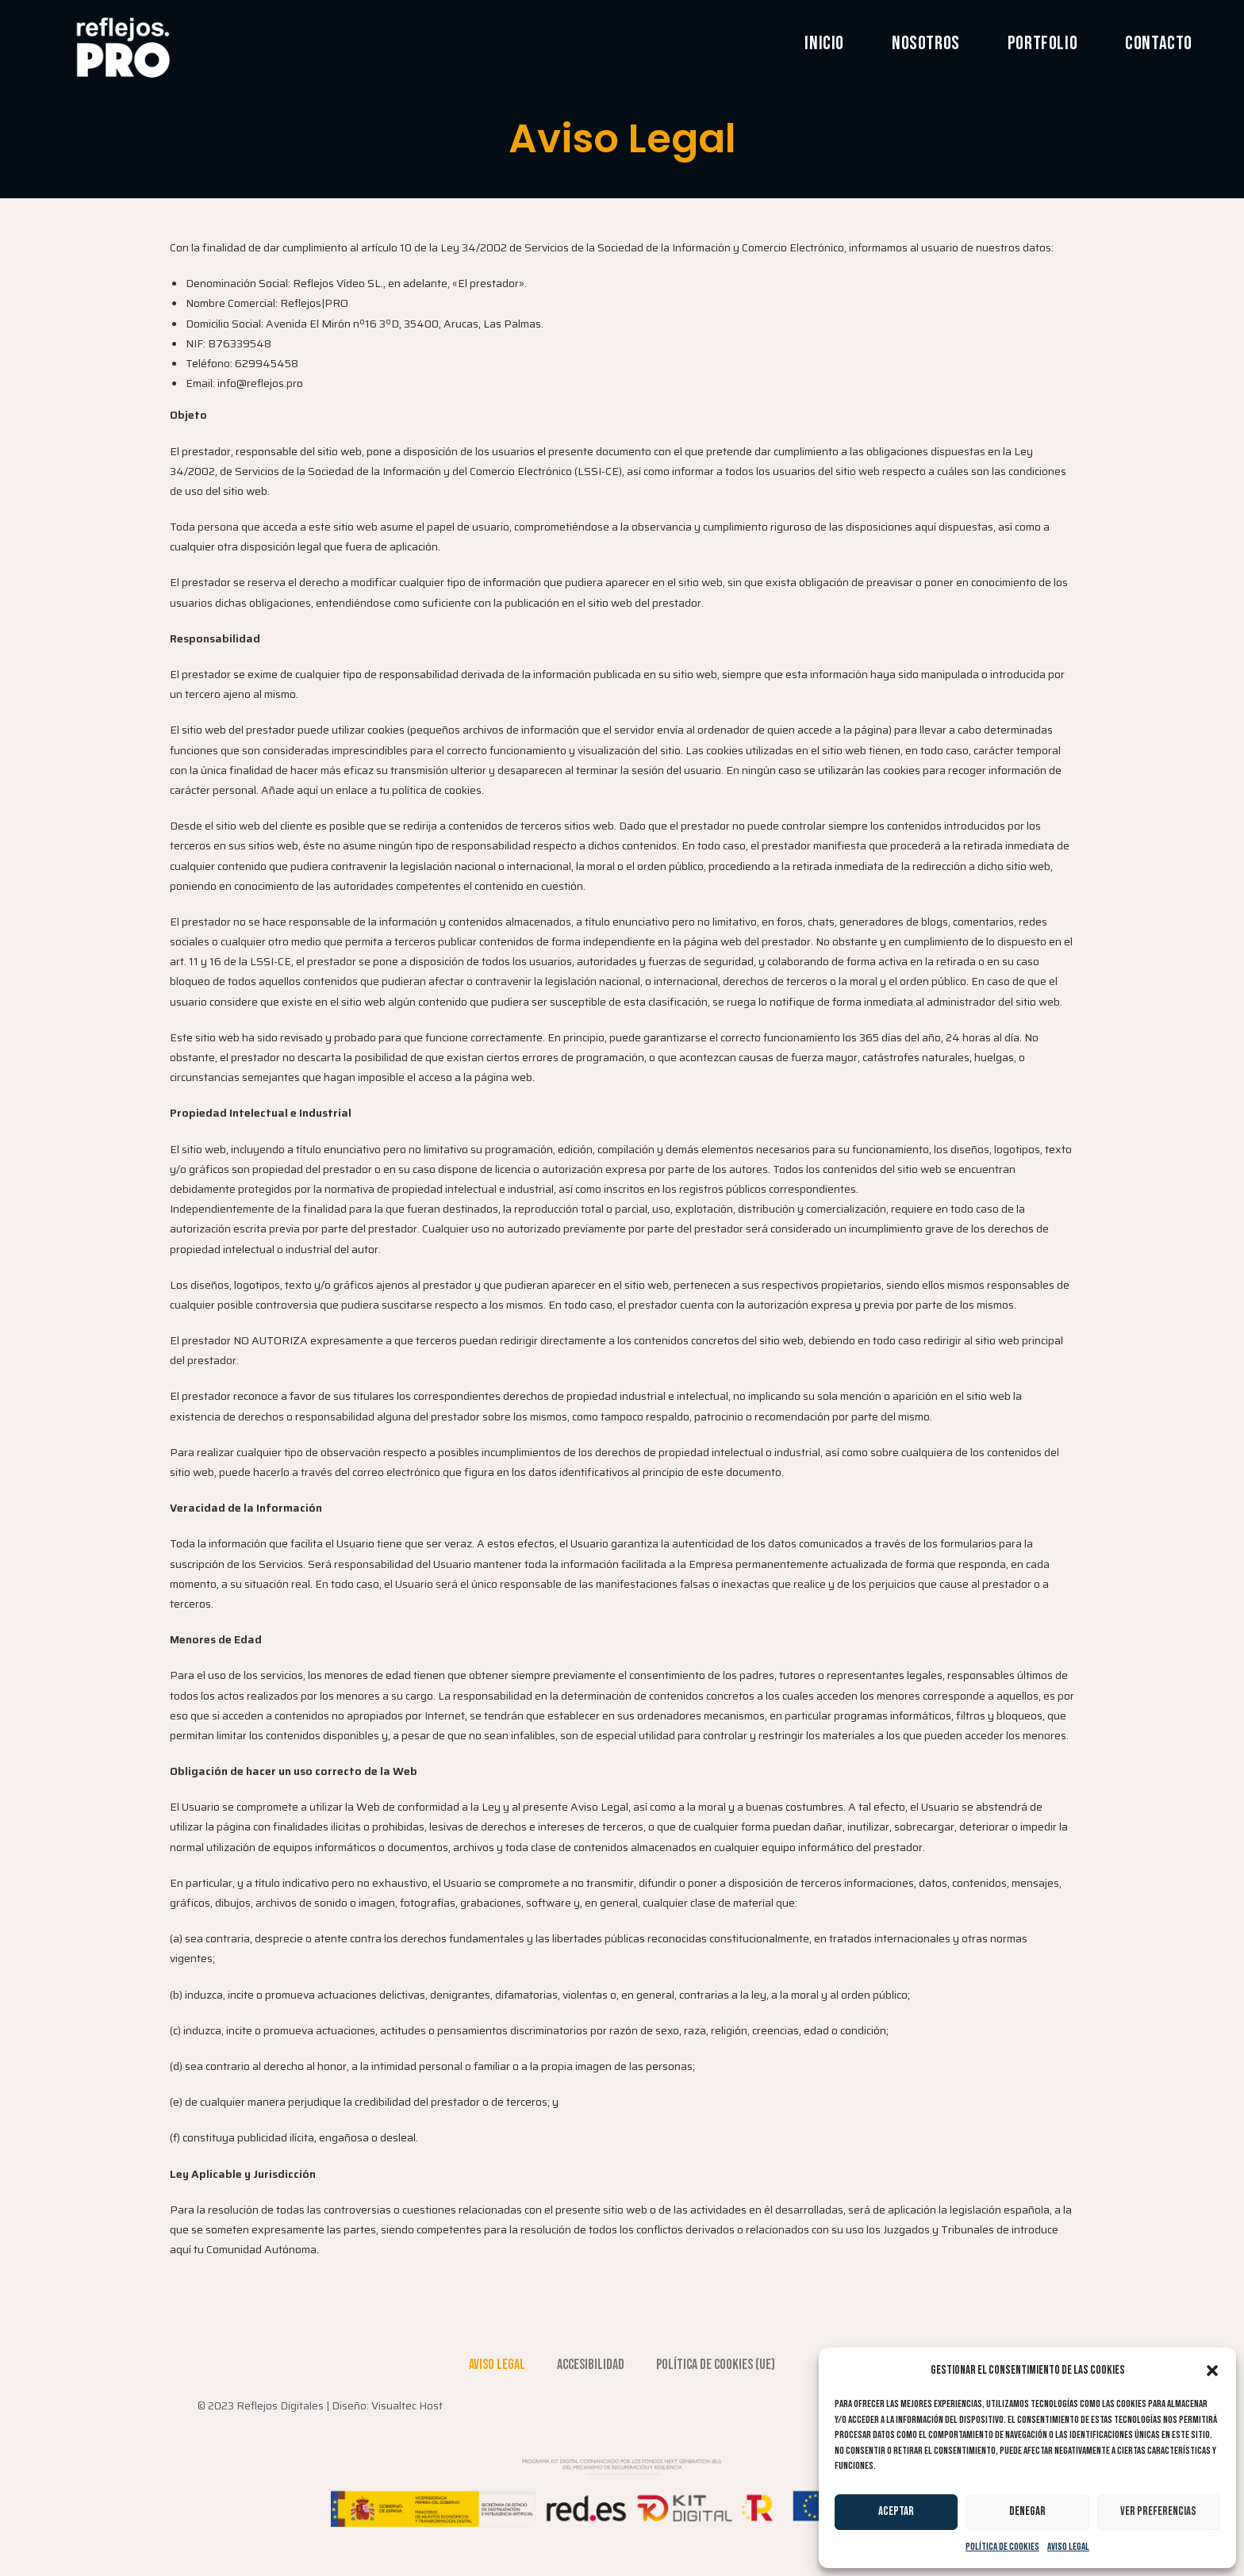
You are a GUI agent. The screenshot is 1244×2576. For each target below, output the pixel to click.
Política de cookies (1002, 2546)
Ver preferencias (1158, 2511)
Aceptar (896, 2511)
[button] (1212, 2371)
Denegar (1027, 2511)
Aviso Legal (1068, 2546)
